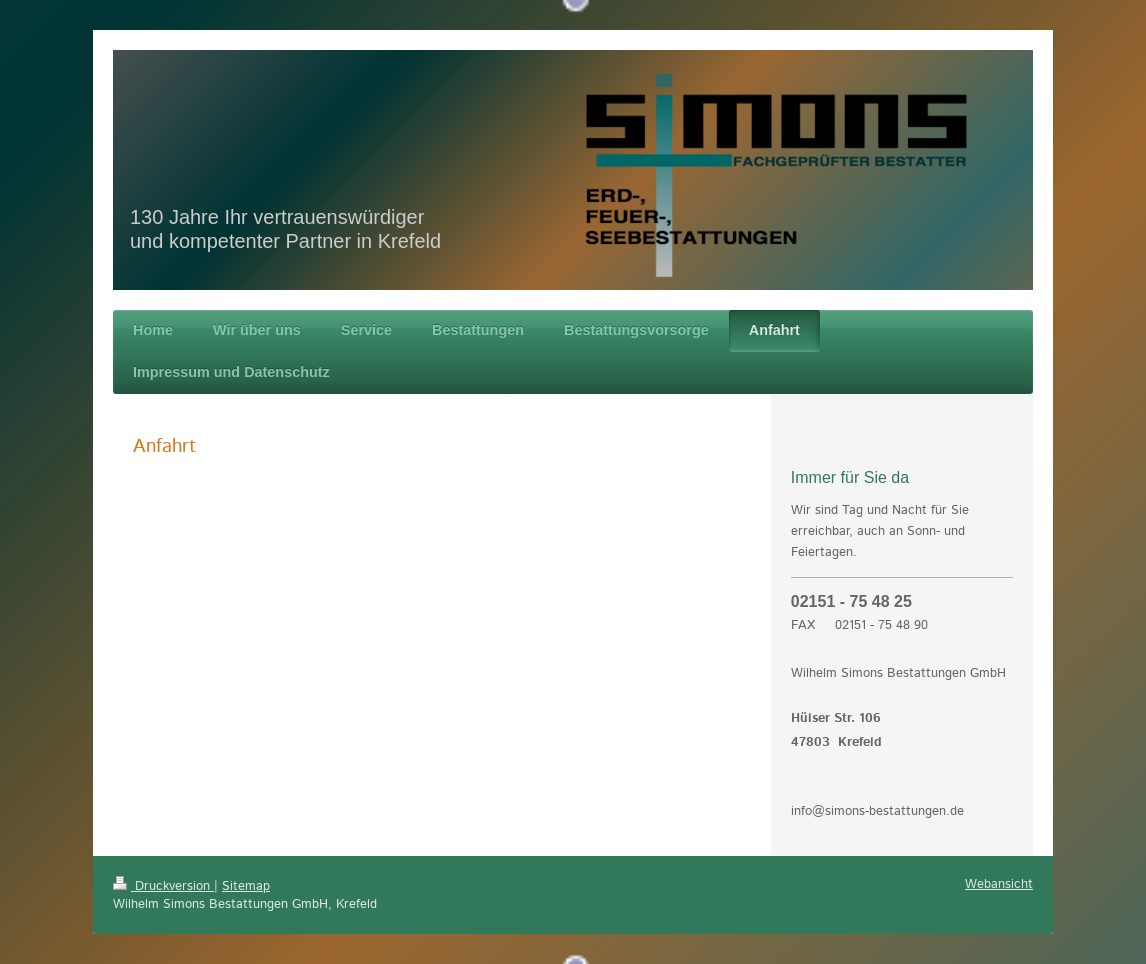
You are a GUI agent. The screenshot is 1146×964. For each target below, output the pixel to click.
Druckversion (163, 886)
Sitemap (246, 886)
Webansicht (999, 884)
